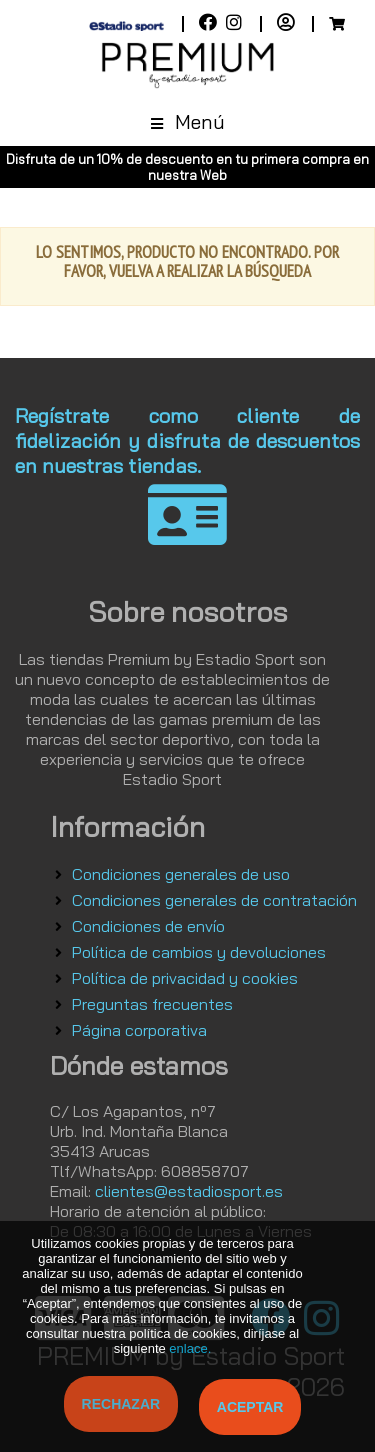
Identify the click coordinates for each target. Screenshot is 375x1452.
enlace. (190, 1348)
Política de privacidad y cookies (185, 978)
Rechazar (121, 1404)
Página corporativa (139, 1030)
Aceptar (250, 1407)
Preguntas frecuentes (152, 1004)
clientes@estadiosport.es (189, 1191)
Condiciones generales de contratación (214, 900)
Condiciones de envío (148, 926)
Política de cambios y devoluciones (199, 952)
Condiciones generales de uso (181, 874)
